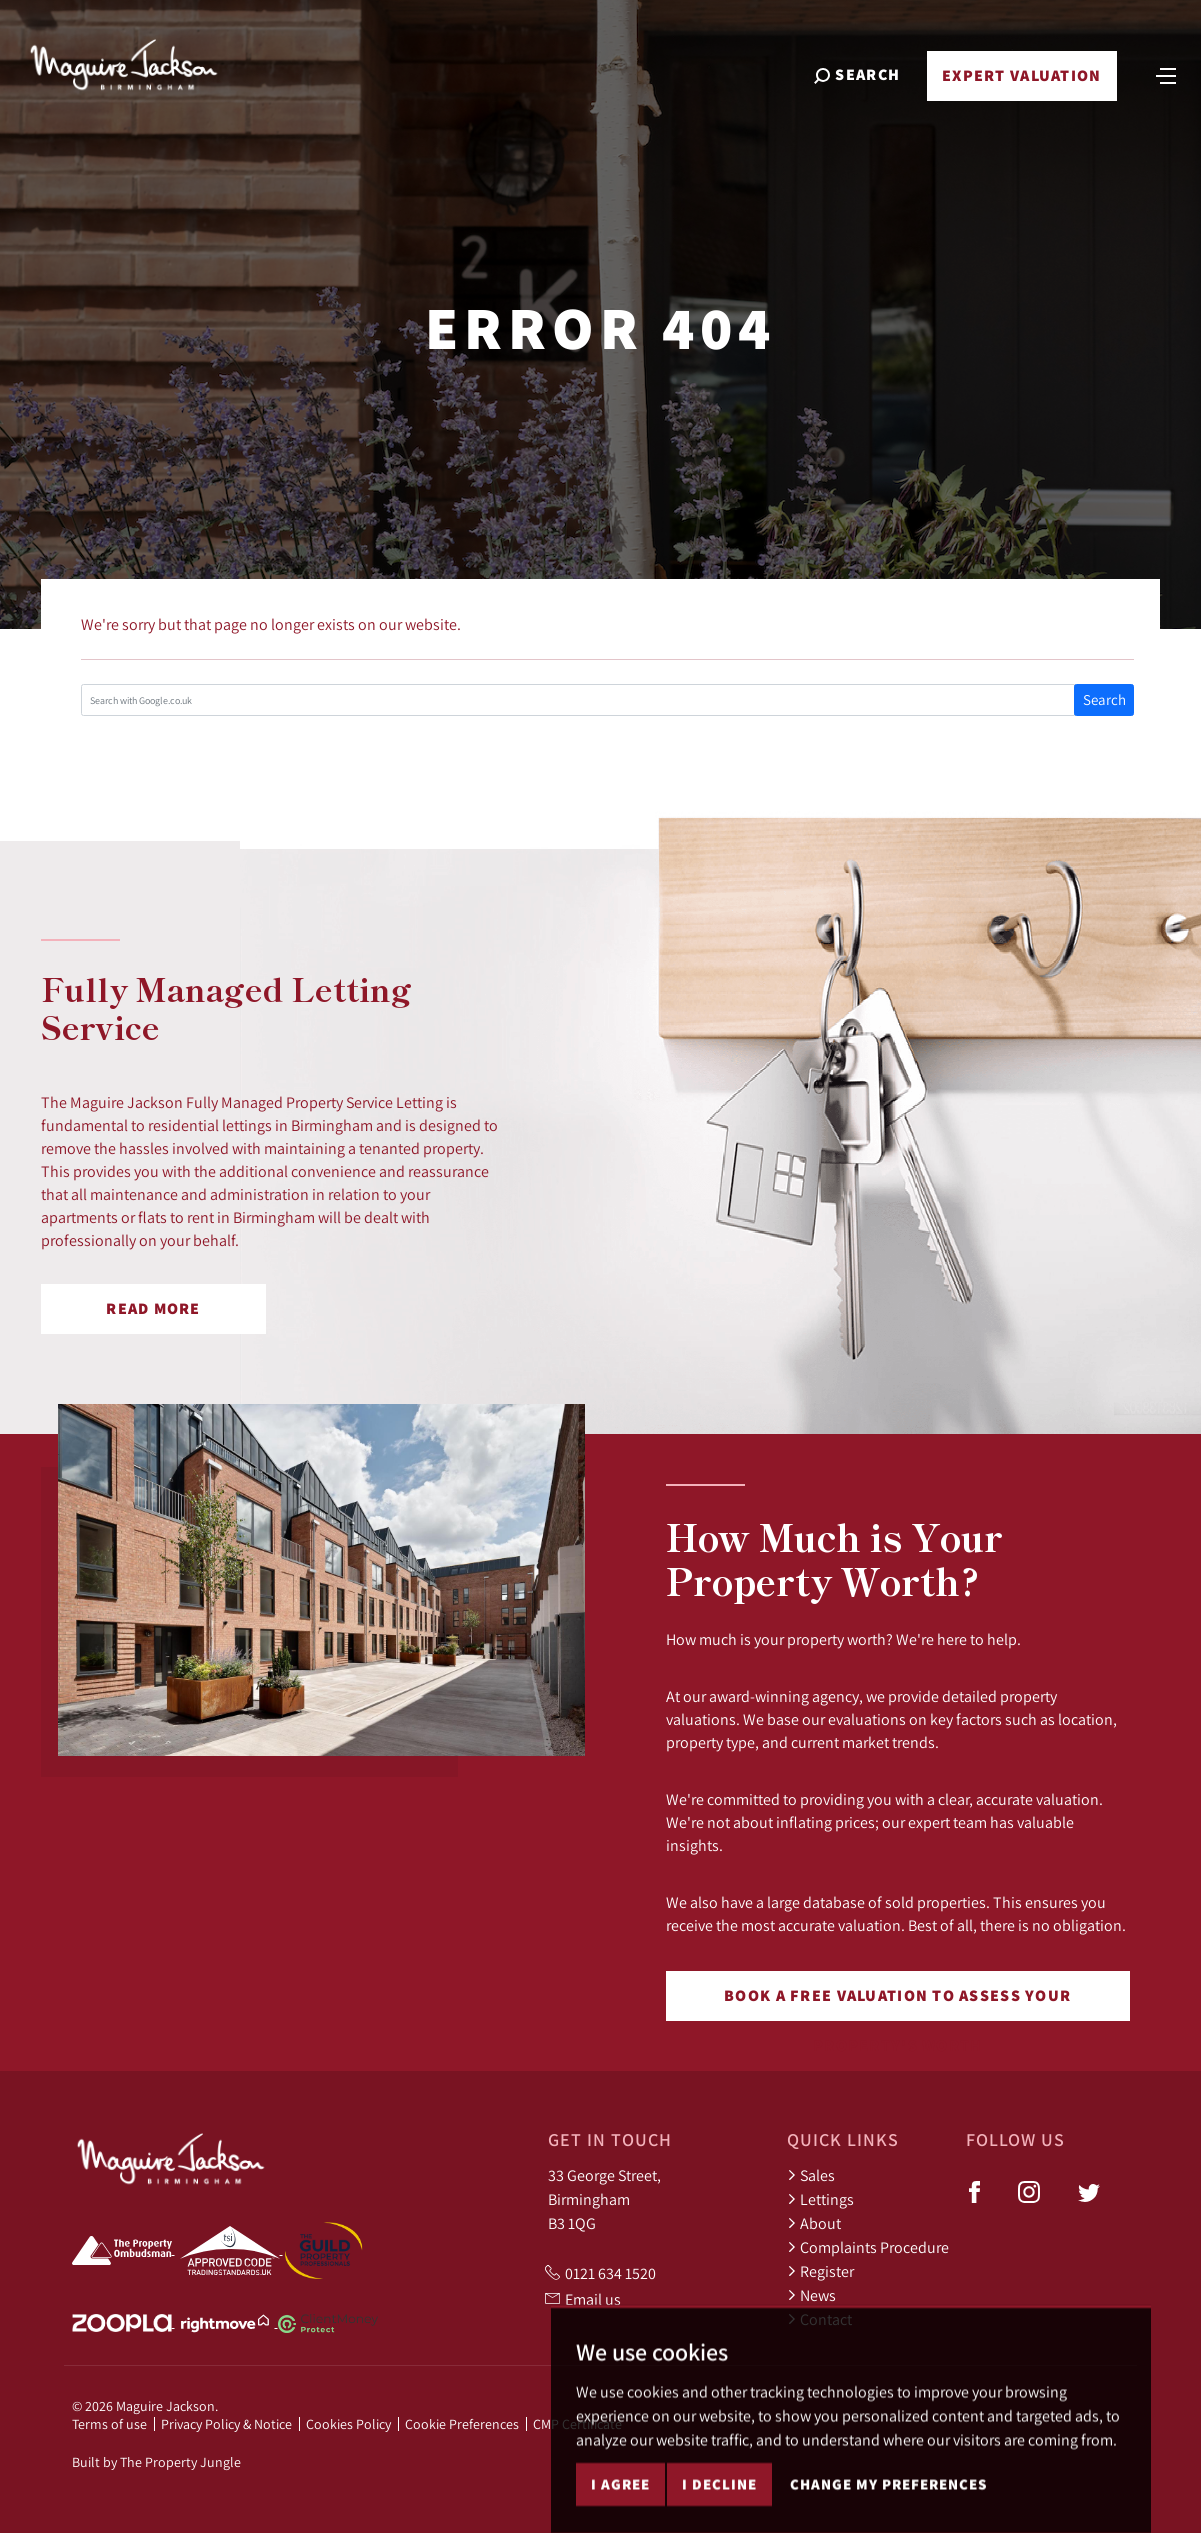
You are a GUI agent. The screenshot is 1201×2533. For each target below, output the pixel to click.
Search (1104, 699)
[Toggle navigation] (1164, 80)
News (811, 2295)
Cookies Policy (348, 2424)
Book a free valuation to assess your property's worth (897, 2003)
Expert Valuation (1019, 82)
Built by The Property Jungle (156, 2462)
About (814, 2223)
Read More (153, 1308)
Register (820, 2271)
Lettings (820, 2199)
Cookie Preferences (462, 2424)
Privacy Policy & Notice (226, 2424)
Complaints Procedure (868, 2247)
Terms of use (109, 2424)
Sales (811, 2175)
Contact (819, 2319)
